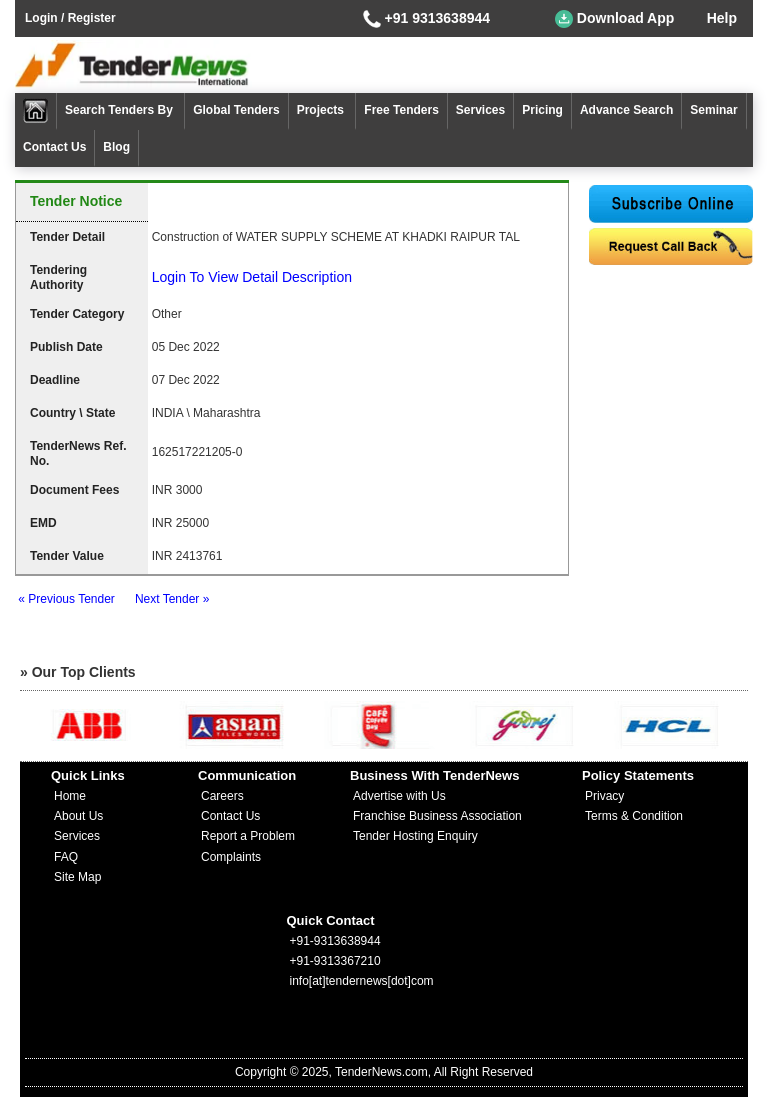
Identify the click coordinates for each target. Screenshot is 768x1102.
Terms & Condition (634, 816)
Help (722, 18)
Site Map (77, 877)
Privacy (604, 796)
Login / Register (70, 18)
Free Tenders (401, 110)
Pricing (542, 110)
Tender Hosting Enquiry (415, 836)
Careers (222, 796)
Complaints (231, 857)
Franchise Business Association (437, 816)
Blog (116, 147)
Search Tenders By (120, 110)
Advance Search (626, 110)
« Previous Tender (66, 599)
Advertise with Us (399, 796)
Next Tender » (172, 599)
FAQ (66, 857)
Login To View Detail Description (252, 277)
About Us (78, 816)
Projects (322, 110)
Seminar (713, 110)
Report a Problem (248, 836)
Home (70, 796)
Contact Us (54, 147)
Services (480, 110)
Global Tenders (236, 110)
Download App (614, 19)
